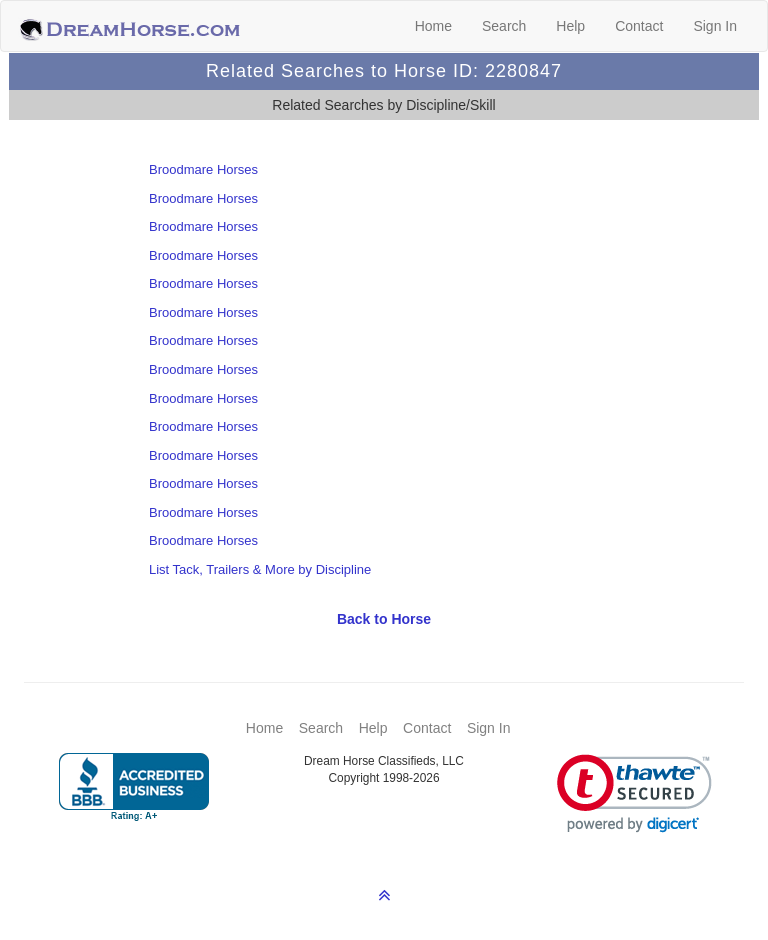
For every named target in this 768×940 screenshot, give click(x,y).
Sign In (715, 26)
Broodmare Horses (203, 169)
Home (433, 26)
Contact (639, 26)
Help (570, 26)
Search (504, 26)
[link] (634, 793)
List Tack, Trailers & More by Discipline (260, 569)
